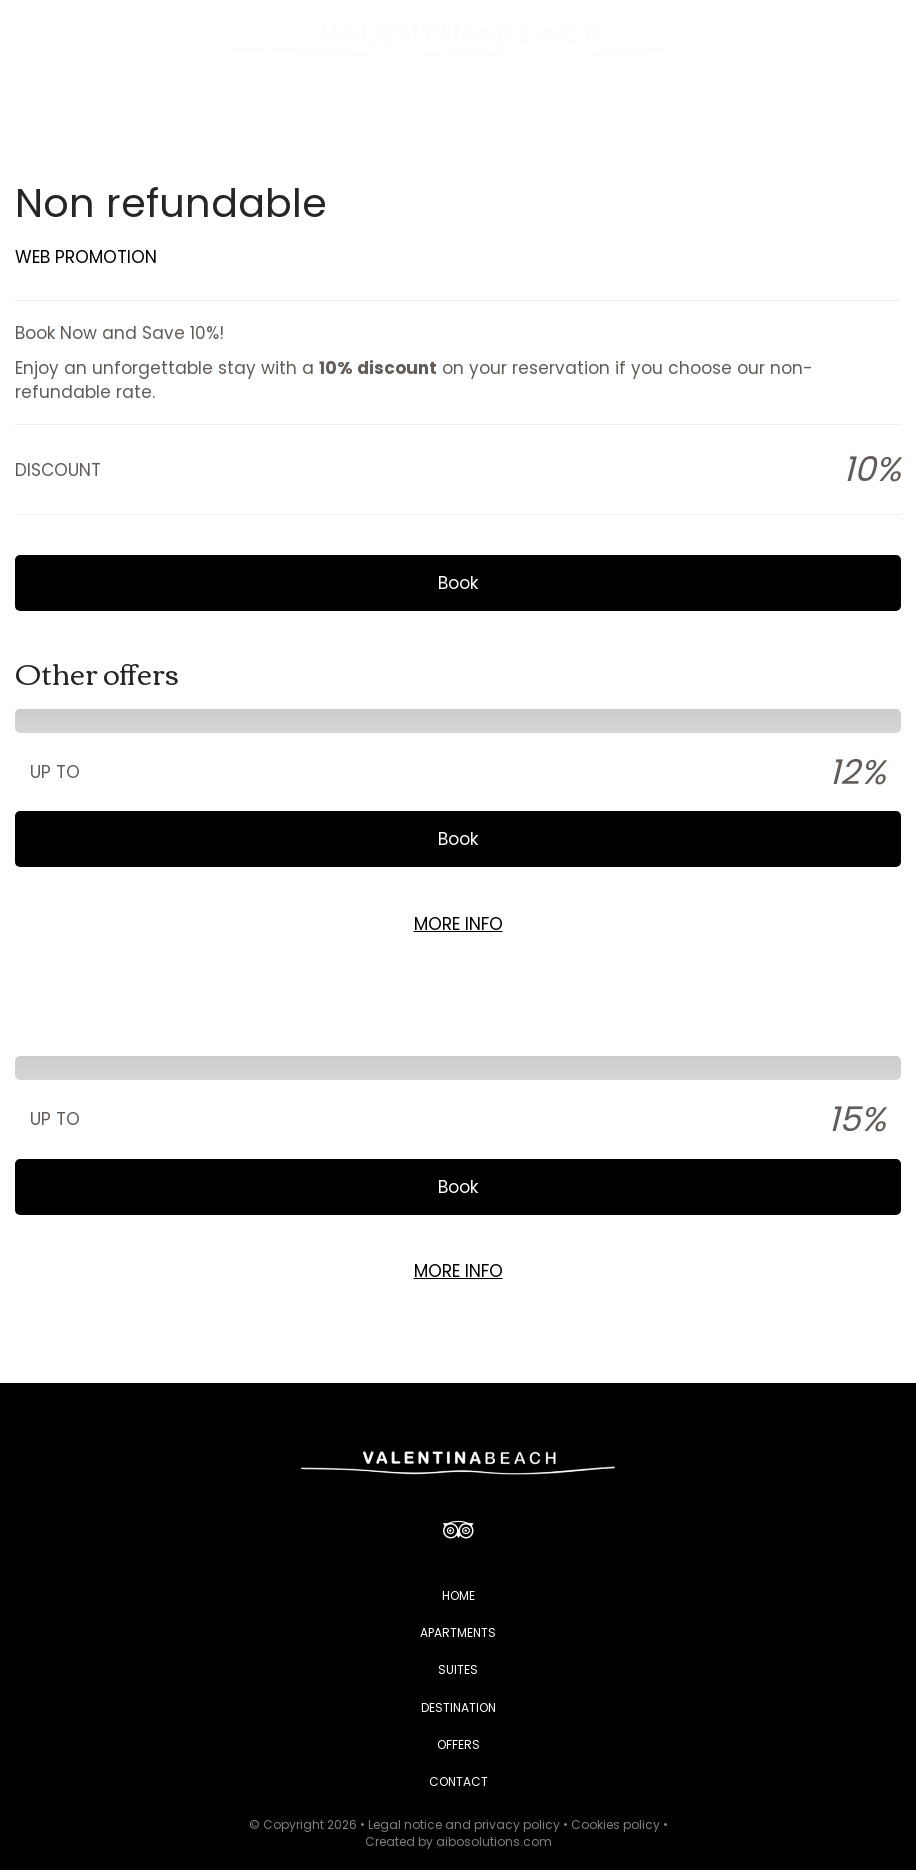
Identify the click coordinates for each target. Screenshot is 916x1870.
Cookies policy (615, 1824)
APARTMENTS (458, 1632)
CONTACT (458, 1781)
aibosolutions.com (494, 1841)
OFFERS (458, 1744)
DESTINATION (458, 1707)
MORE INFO (458, 924)
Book (458, 583)
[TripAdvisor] (458, 1529)
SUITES (458, 1669)
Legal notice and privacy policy (464, 1824)
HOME (458, 1595)
